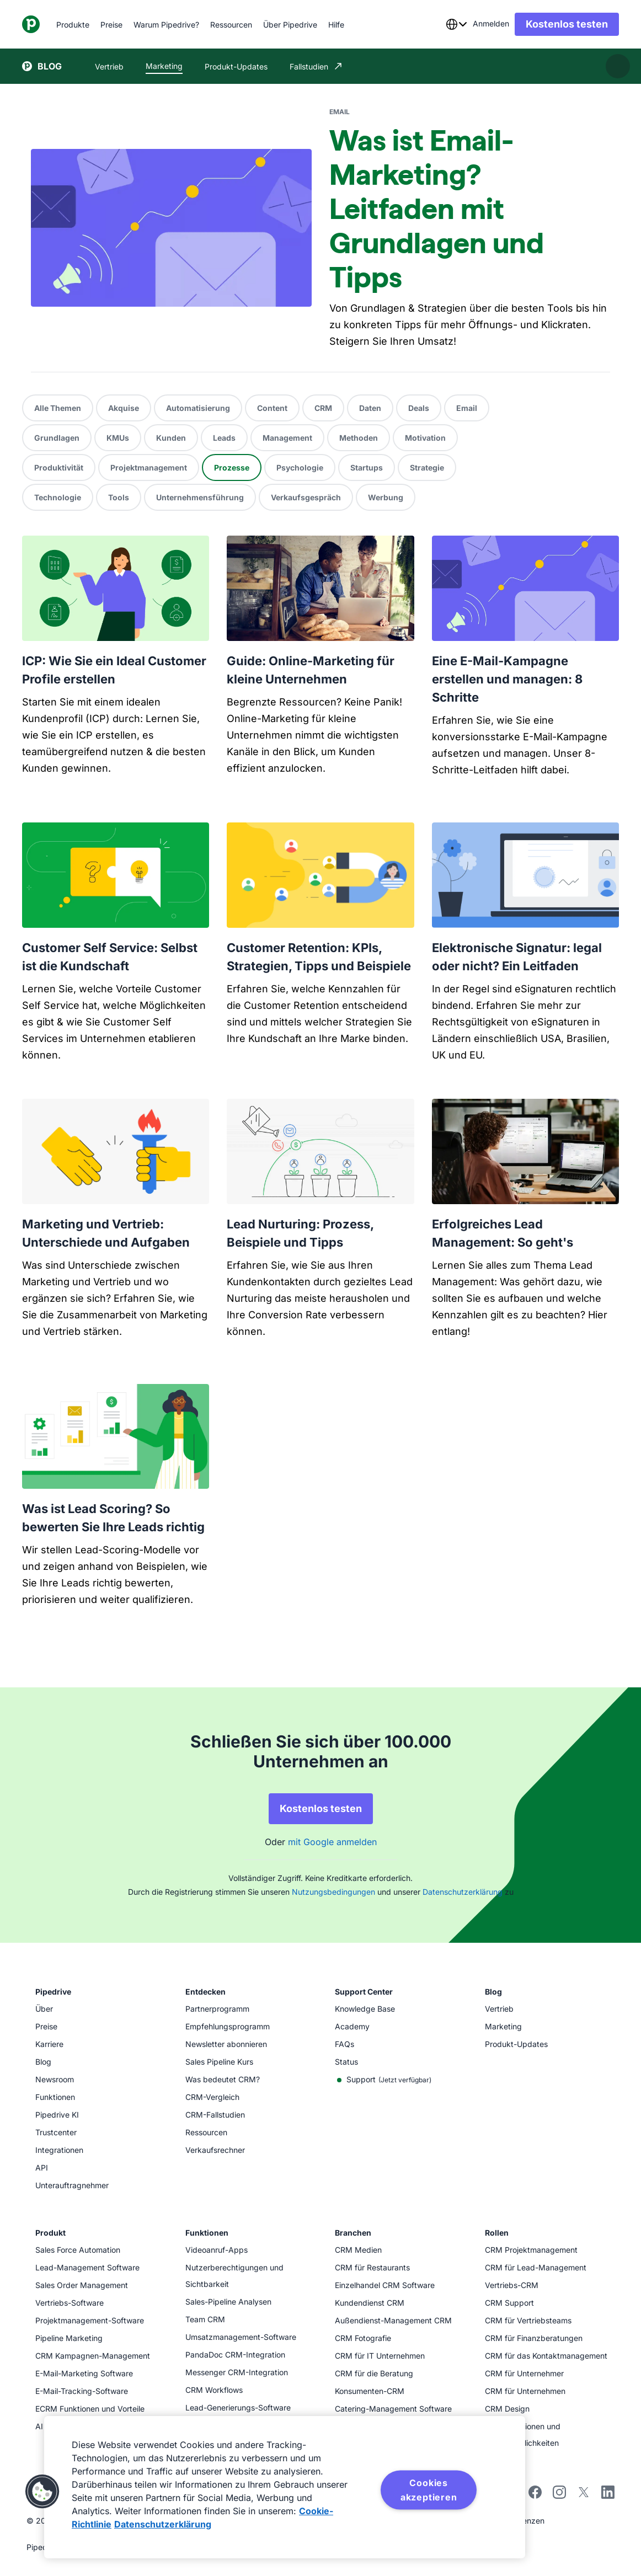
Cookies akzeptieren (428, 2490)
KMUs (117, 437)
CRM (323, 408)
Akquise (123, 408)
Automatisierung (198, 408)
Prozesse (231, 467)
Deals (418, 408)
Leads (224, 437)
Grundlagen (56, 437)
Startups (366, 467)
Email (466, 408)
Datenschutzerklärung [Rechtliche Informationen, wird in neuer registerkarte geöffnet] (162, 2524)
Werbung (385, 497)
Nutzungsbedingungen (333, 1891)
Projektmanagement (148, 467)
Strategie (427, 467)
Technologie (57, 497)
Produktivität (58, 467)
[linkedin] (608, 2494)
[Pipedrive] (31, 24)
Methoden (358, 437)
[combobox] (456, 24)
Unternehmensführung (200, 497)
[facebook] (535, 2495)
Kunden (171, 437)
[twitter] (583, 2495)
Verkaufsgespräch (306, 497)
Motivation (425, 437)
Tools (118, 497)
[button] (42, 2491)
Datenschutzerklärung (463, 1891)
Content (272, 408)
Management (287, 437)
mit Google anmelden (332, 1841)
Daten (370, 408)
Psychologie (299, 467)
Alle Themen (57, 408)
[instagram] (559, 2495)
